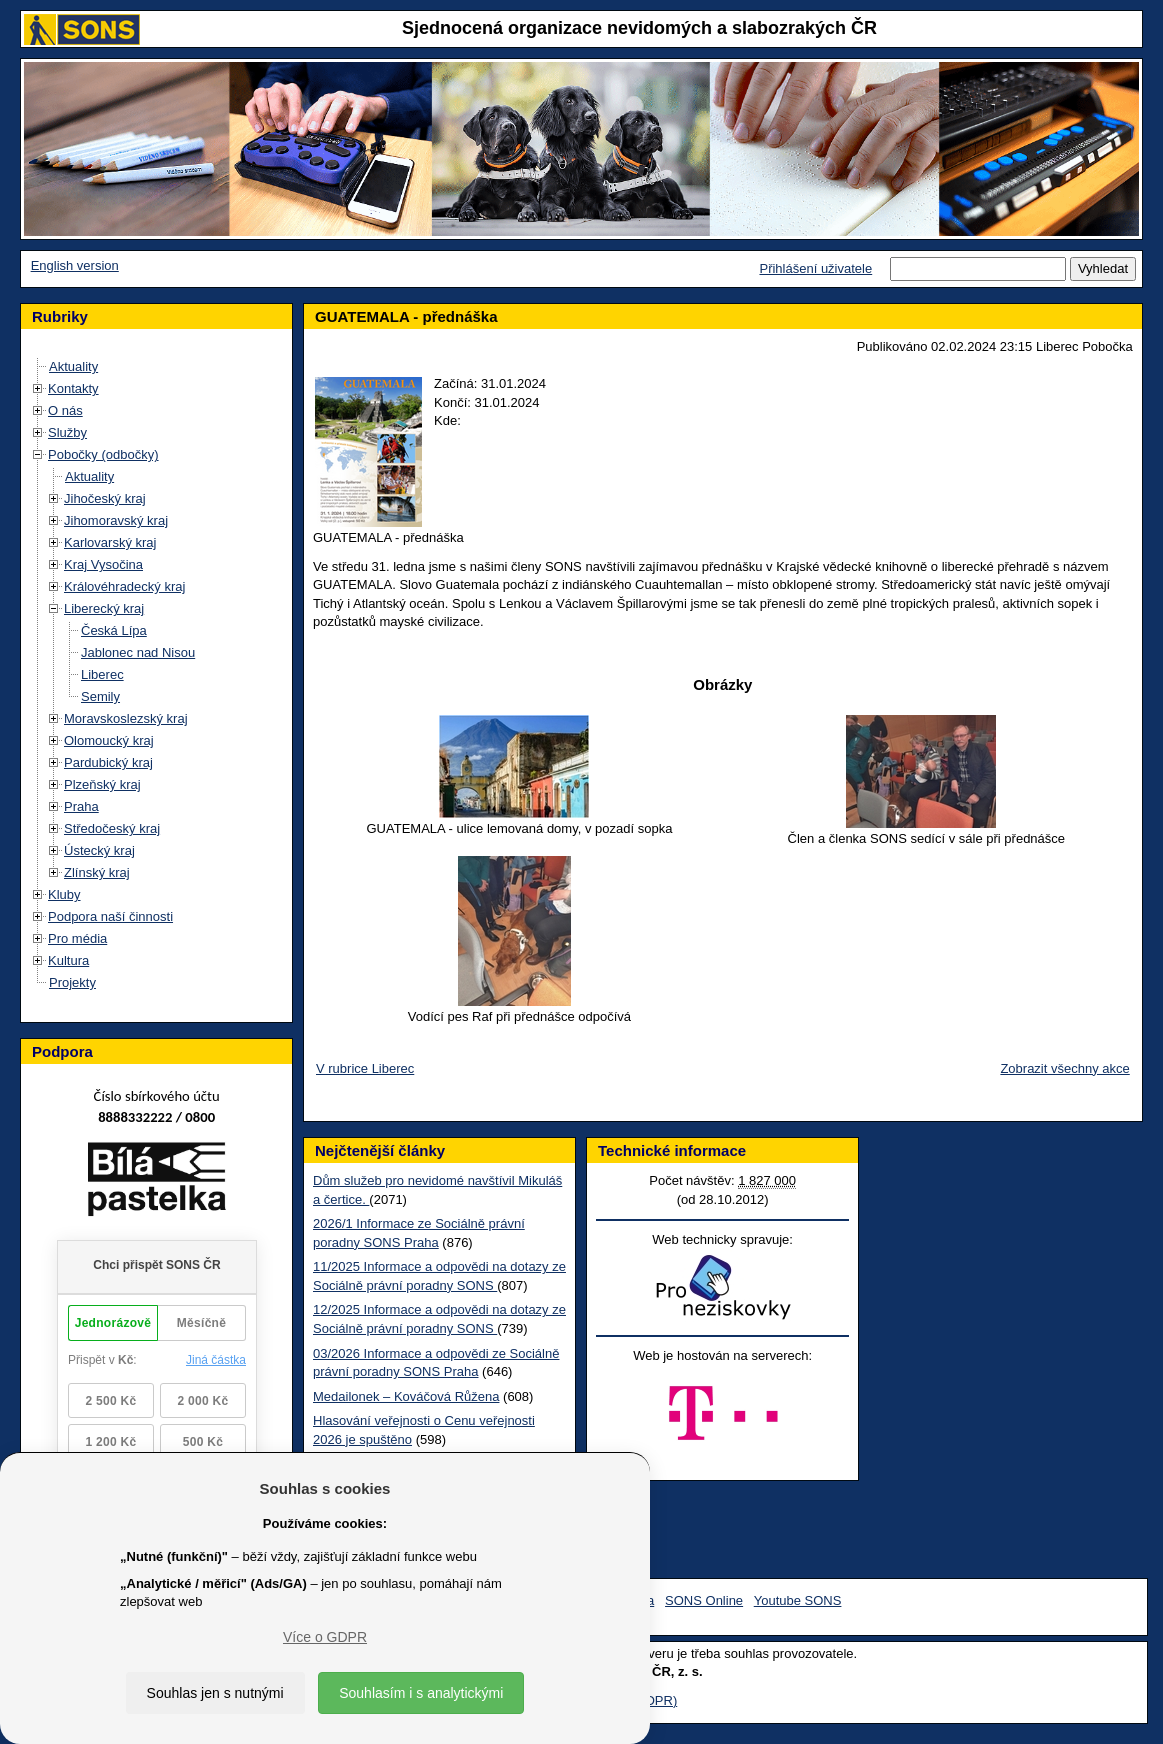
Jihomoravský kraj (116, 520)
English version (75, 265)
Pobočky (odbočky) (103, 454)
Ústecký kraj (99, 850)
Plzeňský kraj (102, 784)
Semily (100, 696)
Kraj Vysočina (103, 564)
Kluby (64, 894)
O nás (65, 410)
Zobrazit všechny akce (1064, 1068)
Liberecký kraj (104, 608)
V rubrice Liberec (365, 1068)
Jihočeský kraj (105, 498)
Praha (81, 806)
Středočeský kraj (112, 828)
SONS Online (704, 1600)
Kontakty (73, 388)
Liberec (102, 674)
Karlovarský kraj (110, 542)
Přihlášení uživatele (815, 268)
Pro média (77, 938)
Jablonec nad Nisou (138, 652)
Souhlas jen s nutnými (215, 1693)
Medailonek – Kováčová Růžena (406, 1396)
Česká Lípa (114, 630)
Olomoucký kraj (109, 740)
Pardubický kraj (108, 762)
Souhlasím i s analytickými (421, 1693)
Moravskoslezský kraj (126, 718)
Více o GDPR (325, 1637)
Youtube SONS (798, 1600)
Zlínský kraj (97, 872)
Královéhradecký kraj (124, 586)
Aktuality (73, 366)
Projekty (72, 982)
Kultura (68, 960)
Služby (67, 432)
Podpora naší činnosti (110, 916)
